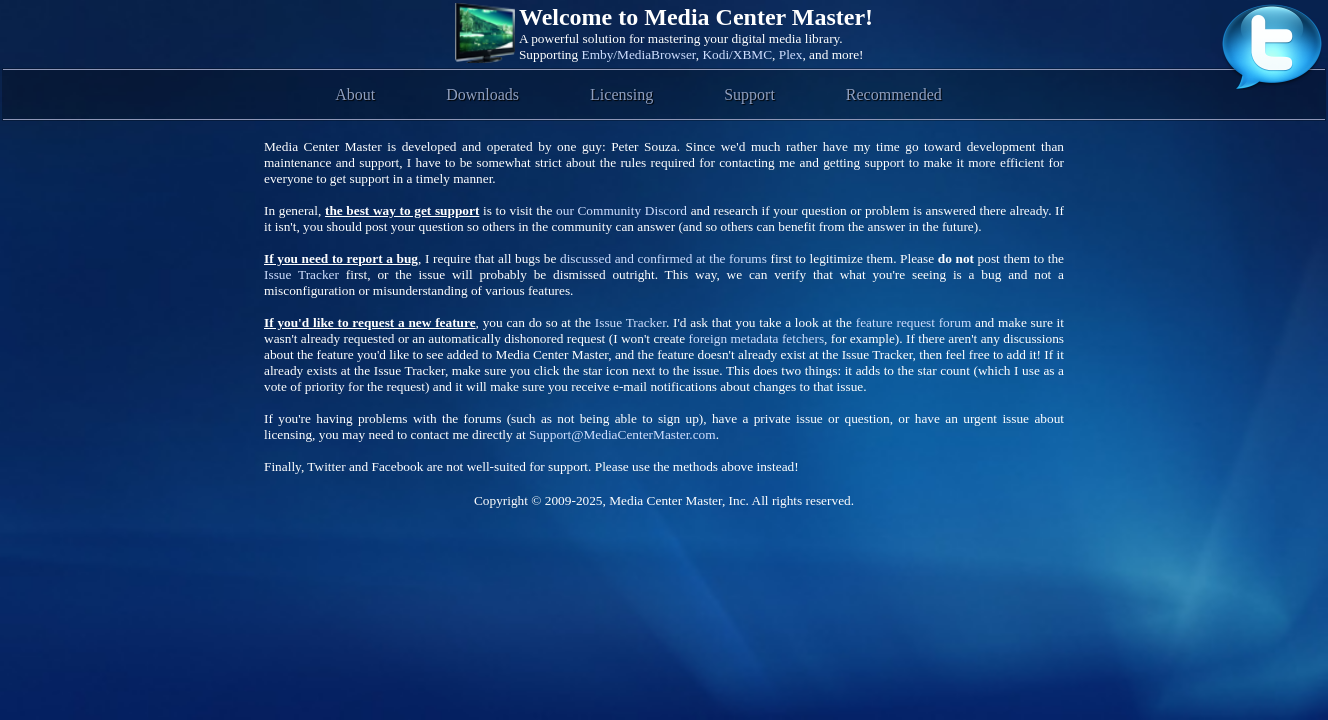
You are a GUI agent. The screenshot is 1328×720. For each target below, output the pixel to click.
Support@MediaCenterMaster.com (622, 434)
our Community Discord (621, 210)
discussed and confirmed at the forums (663, 258)
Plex (791, 54)
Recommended (894, 94)
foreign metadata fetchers (757, 338)
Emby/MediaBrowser (639, 54)
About (355, 94)
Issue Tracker (301, 274)
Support (749, 94)
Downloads (482, 94)
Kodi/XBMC (737, 54)
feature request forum (914, 322)
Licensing (621, 94)
